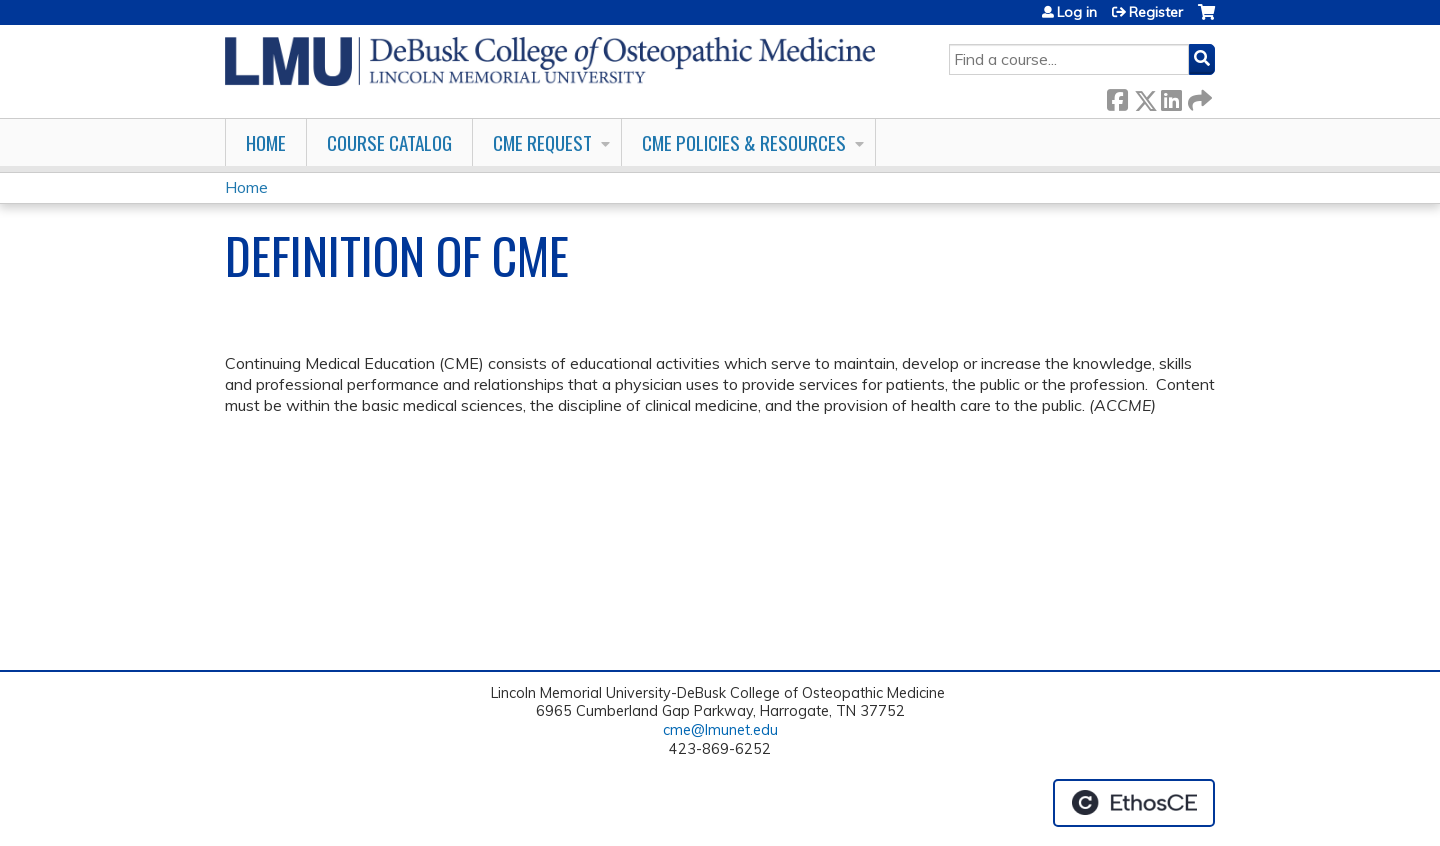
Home (266, 142)
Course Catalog (389, 142)
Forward (1198, 96)
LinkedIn (1171, 96)
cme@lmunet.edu (720, 730)
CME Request (542, 142)
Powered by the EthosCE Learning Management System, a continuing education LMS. (1134, 803)
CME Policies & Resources (744, 142)
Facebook (1117, 96)
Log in (1077, 12)
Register (1156, 12)
